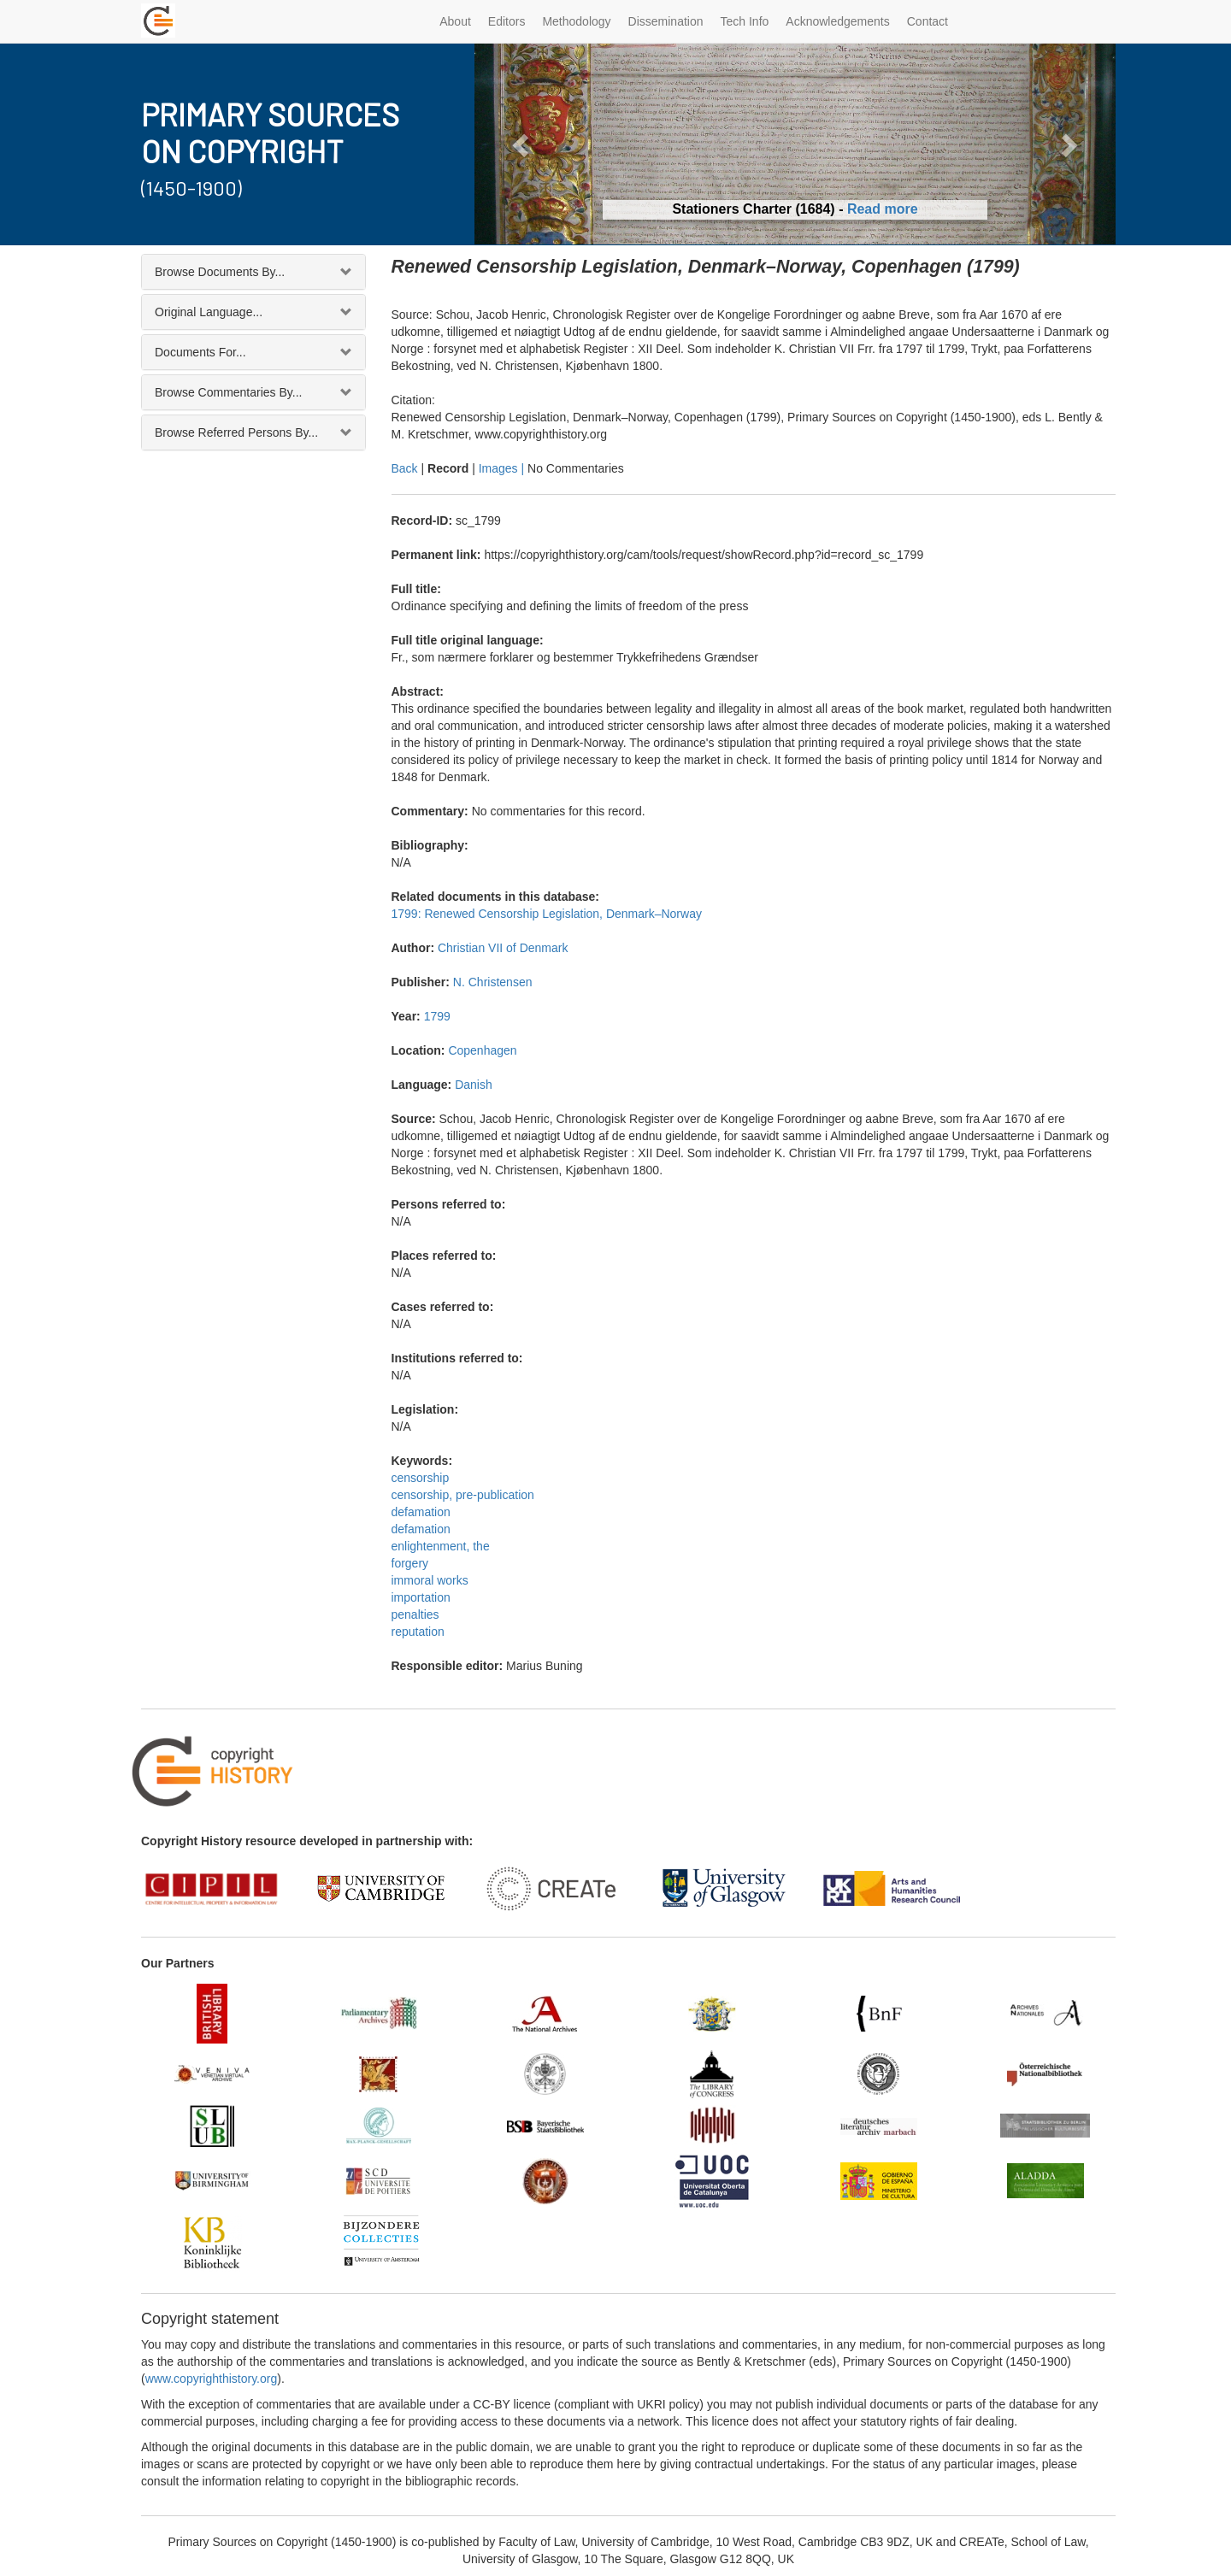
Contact (927, 21)
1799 (437, 1016)
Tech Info (745, 21)
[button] (522, 144)
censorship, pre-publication (463, 1495)
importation (421, 1597)
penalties (415, 1614)
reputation (418, 1631)
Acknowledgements (837, 21)
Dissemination (666, 21)
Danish (473, 1084)
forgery (410, 1563)
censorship (421, 1478)
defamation (421, 1512)
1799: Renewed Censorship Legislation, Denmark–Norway (547, 913)
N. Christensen (493, 982)
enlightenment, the (441, 1546)
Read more (882, 209)
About (455, 21)
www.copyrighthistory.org (211, 2378)
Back (405, 468)
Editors (507, 21)
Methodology (576, 21)
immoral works (430, 1580)
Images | (503, 468)
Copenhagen (482, 1050)
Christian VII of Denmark (503, 948)
